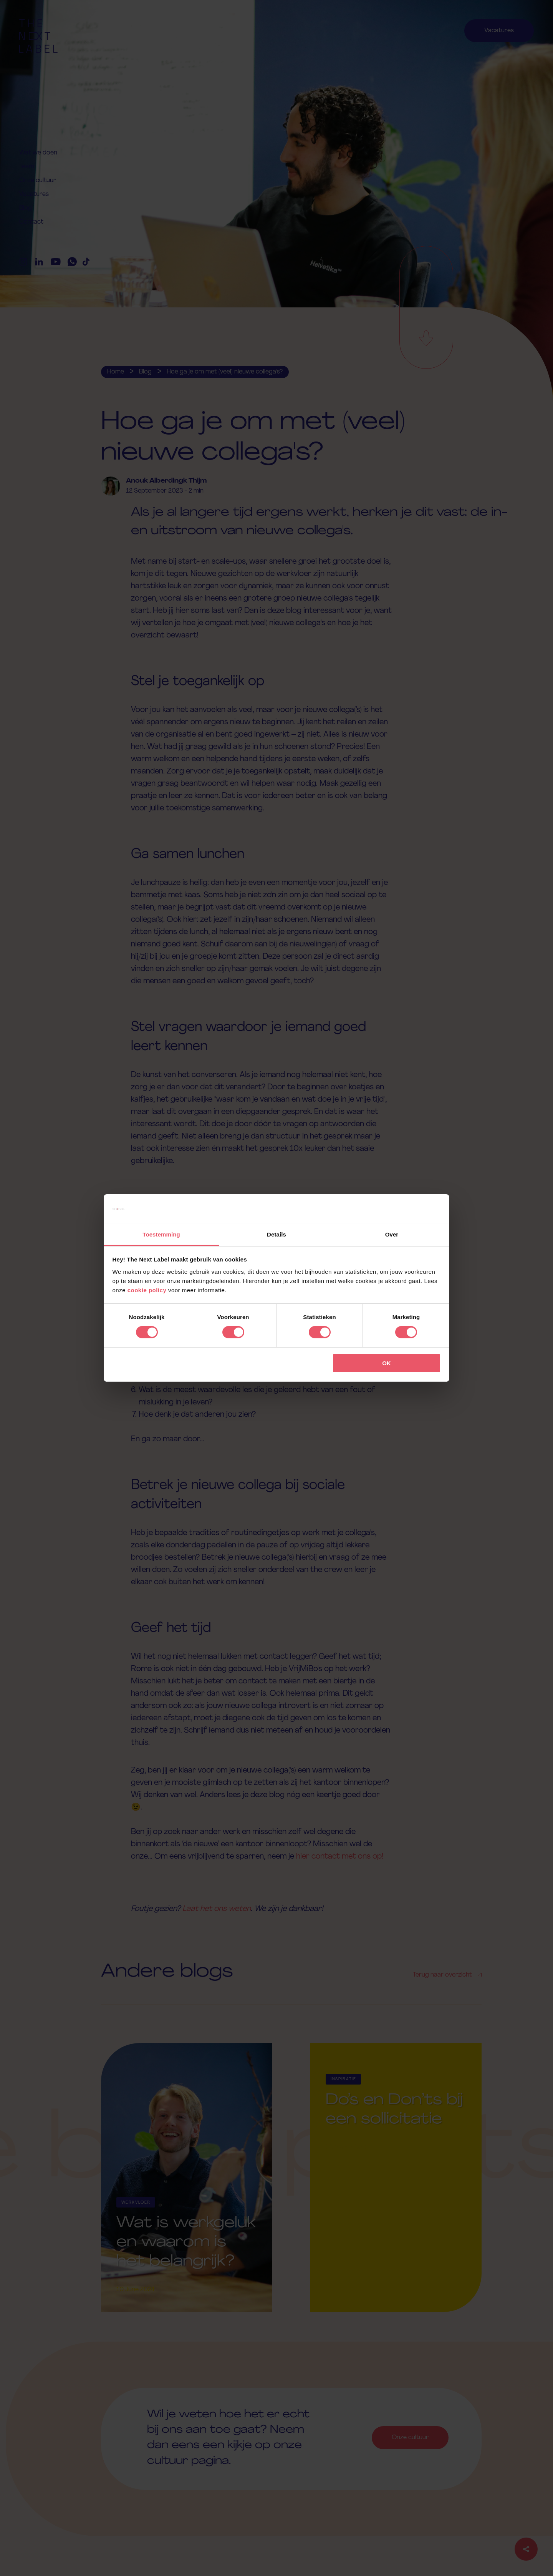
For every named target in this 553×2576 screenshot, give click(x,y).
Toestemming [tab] (161, 1234)
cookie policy (147, 1290)
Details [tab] (276, 1234)
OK (386, 1363)
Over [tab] (392, 1234)
